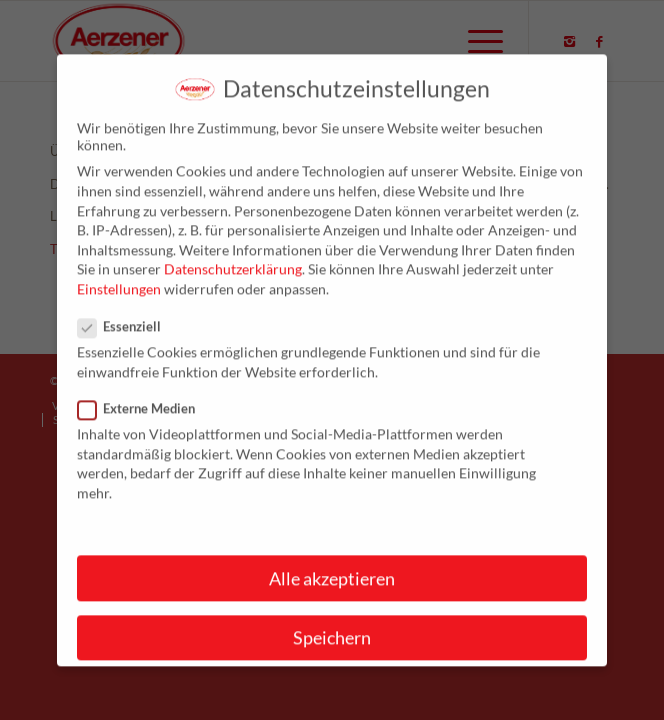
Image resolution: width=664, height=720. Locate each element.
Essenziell (127, 341)
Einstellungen (119, 303)
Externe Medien (144, 423)
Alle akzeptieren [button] (332, 593)
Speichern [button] (332, 652)
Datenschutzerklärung (233, 283)
